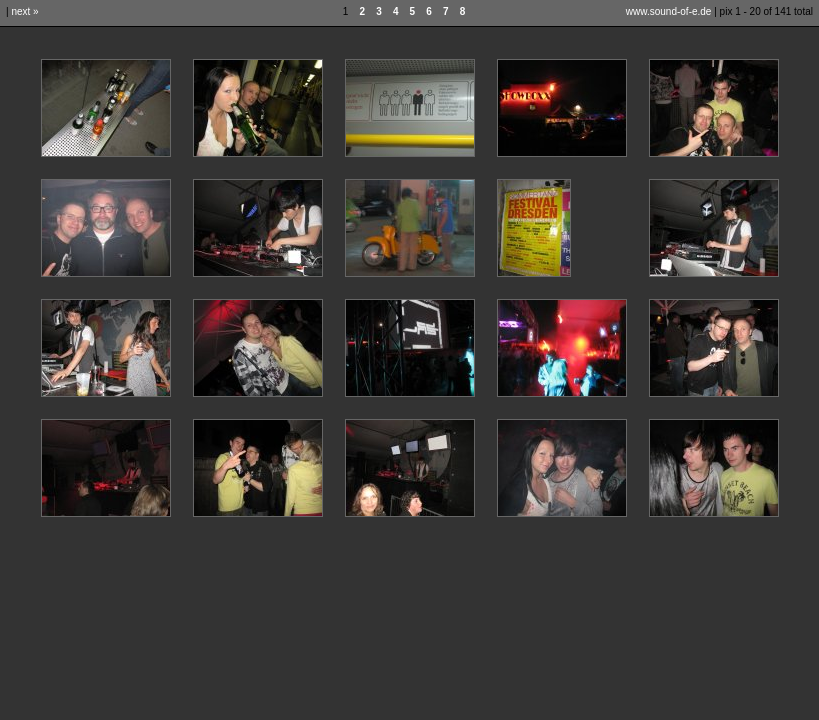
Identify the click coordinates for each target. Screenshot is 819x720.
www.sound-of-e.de (669, 11)
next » (24, 11)
